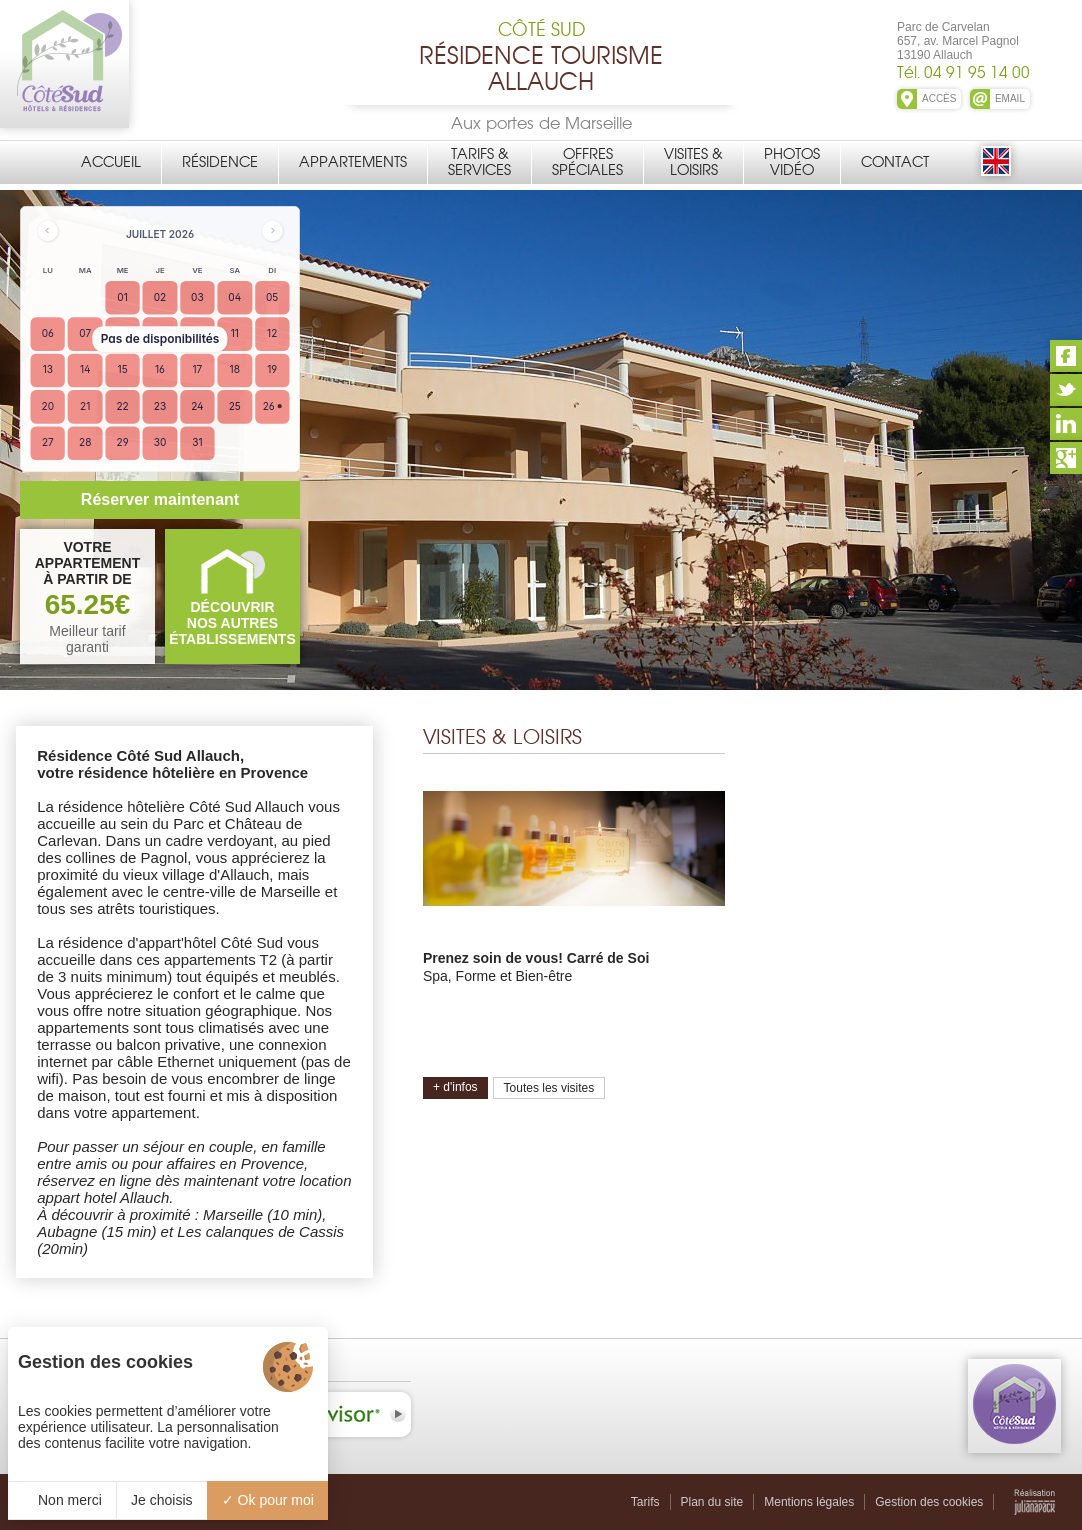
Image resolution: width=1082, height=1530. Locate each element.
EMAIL (1010, 98)
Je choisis (161, 1500)
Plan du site (712, 1502)
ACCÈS (939, 98)
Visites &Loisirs (693, 162)
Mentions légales (809, 1502)
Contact (895, 162)
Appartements (353, 162)
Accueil (111, 162)
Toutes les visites (549, 1088)
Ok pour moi (268, 1500)
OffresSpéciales (587, 162)
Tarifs (645, 1502)
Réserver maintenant (160, 499)
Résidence (220, 162)
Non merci (62, 1500)
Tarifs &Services (479, 162)
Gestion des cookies (929, 1502)
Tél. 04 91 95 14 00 (963, 72)
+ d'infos (455, 1087)
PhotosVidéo (792, 162)
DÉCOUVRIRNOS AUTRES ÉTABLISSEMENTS (232, 623)
